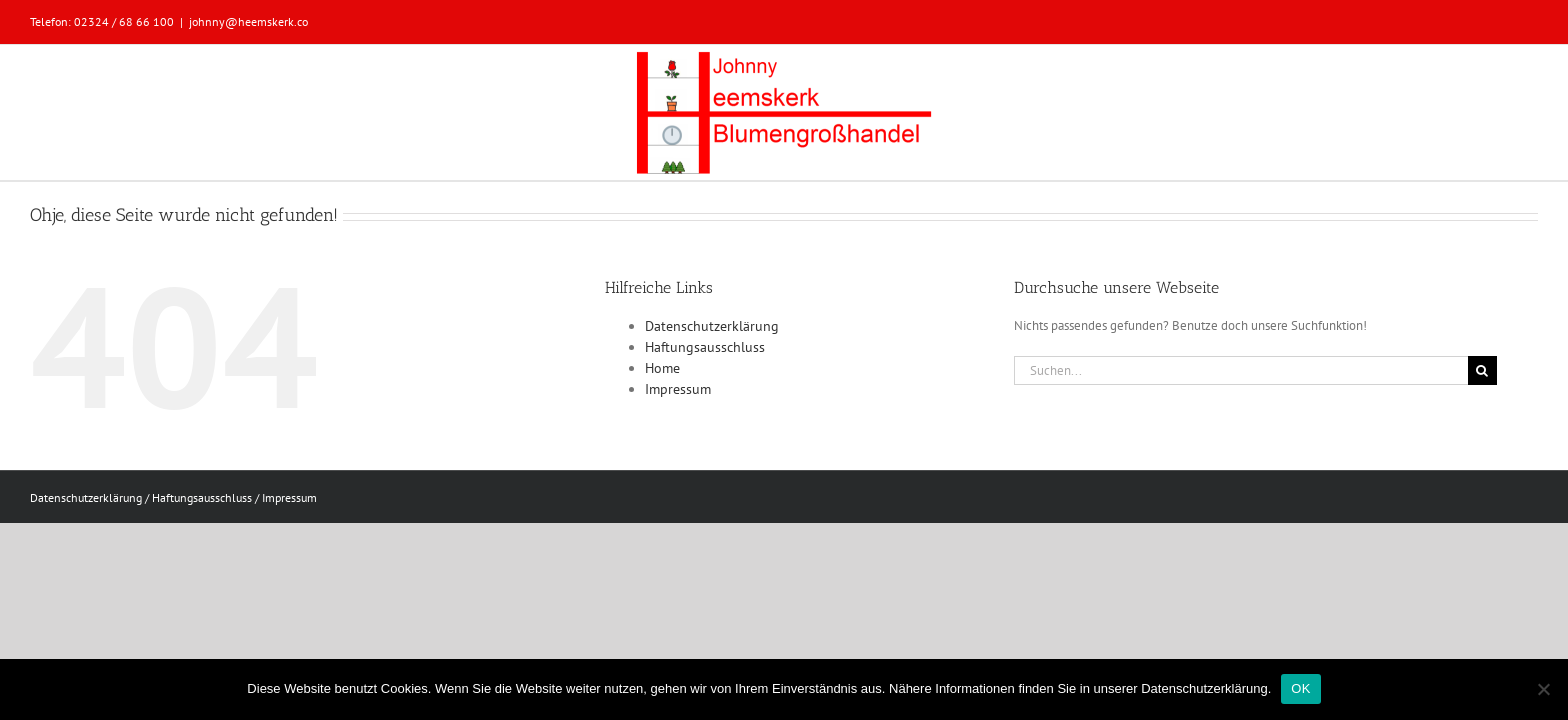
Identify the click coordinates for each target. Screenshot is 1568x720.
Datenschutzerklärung (712, 326)
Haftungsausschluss (705, 347)
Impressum (678, 389)
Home (662, 368)
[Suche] (1482, 370)
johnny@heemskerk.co (248, 21)
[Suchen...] (1241, 370)
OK (1300, 688)
